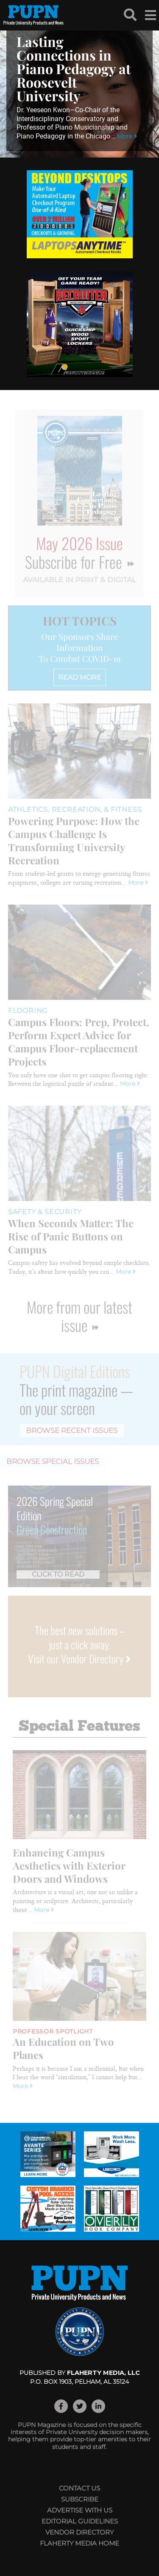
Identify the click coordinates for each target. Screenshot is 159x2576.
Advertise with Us (79, 2510)
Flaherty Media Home (79, 2543)
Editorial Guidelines (80, 2521)
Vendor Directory (79, 2532)
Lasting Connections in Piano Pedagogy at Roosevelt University (74, 68)
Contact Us (79, 2488)
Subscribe (79, 2499)
